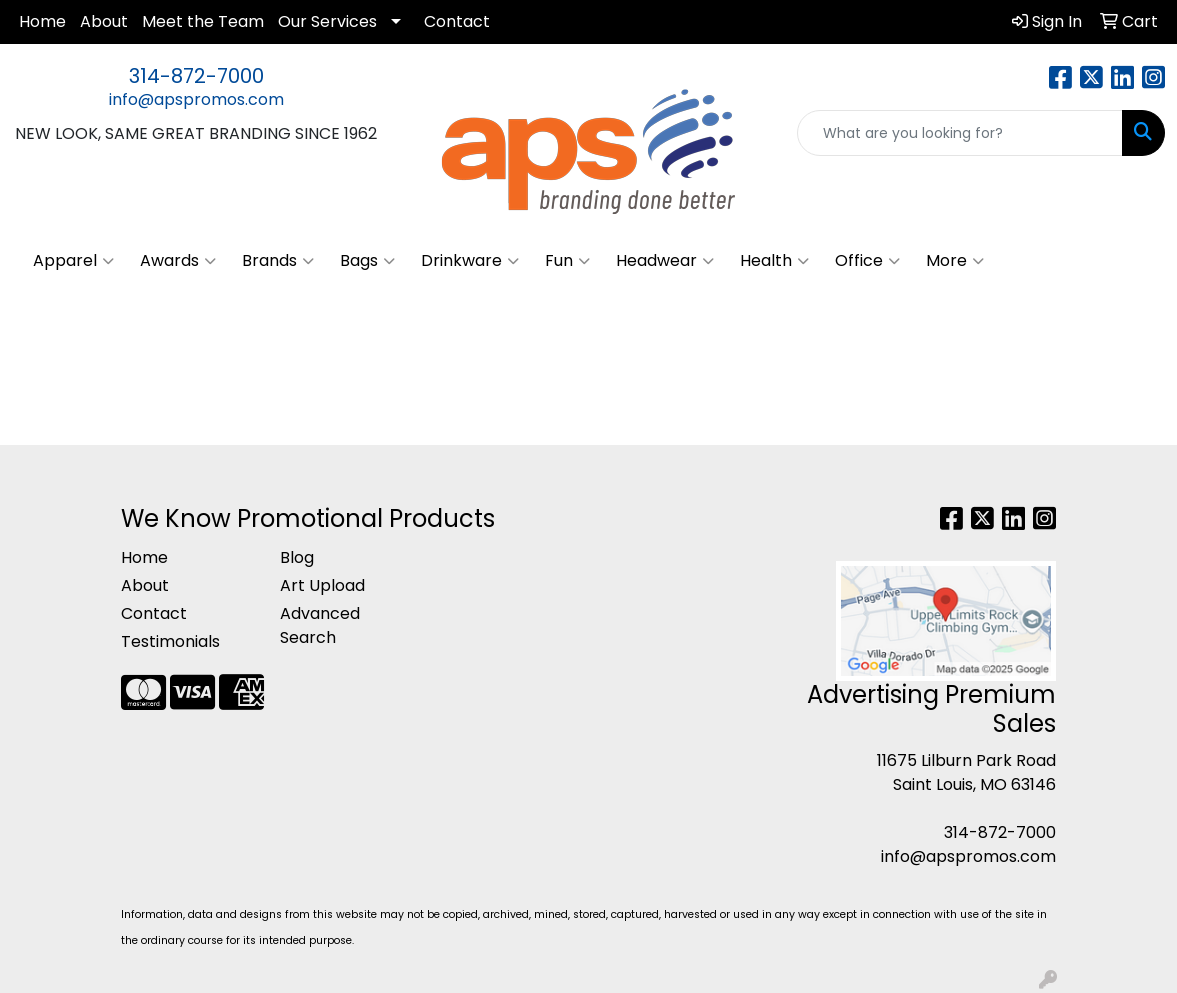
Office (867, 261)
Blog (297, 557)
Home (42, 21)
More (955, 261)
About (104, 21)
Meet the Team (203, 21)
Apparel (73, 261)
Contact (457, 21)
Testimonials (170, 641)
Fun (567, 261)
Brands (278, 261)
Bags (367, 261)
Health (774, 261)
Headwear (665, 261)
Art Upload (322, 585)
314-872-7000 (196, 76)
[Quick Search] (960, 133)
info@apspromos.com (196, 99)
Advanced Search (320, 625)
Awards (178, 261)
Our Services (327, 21)
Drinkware (470, 261)
